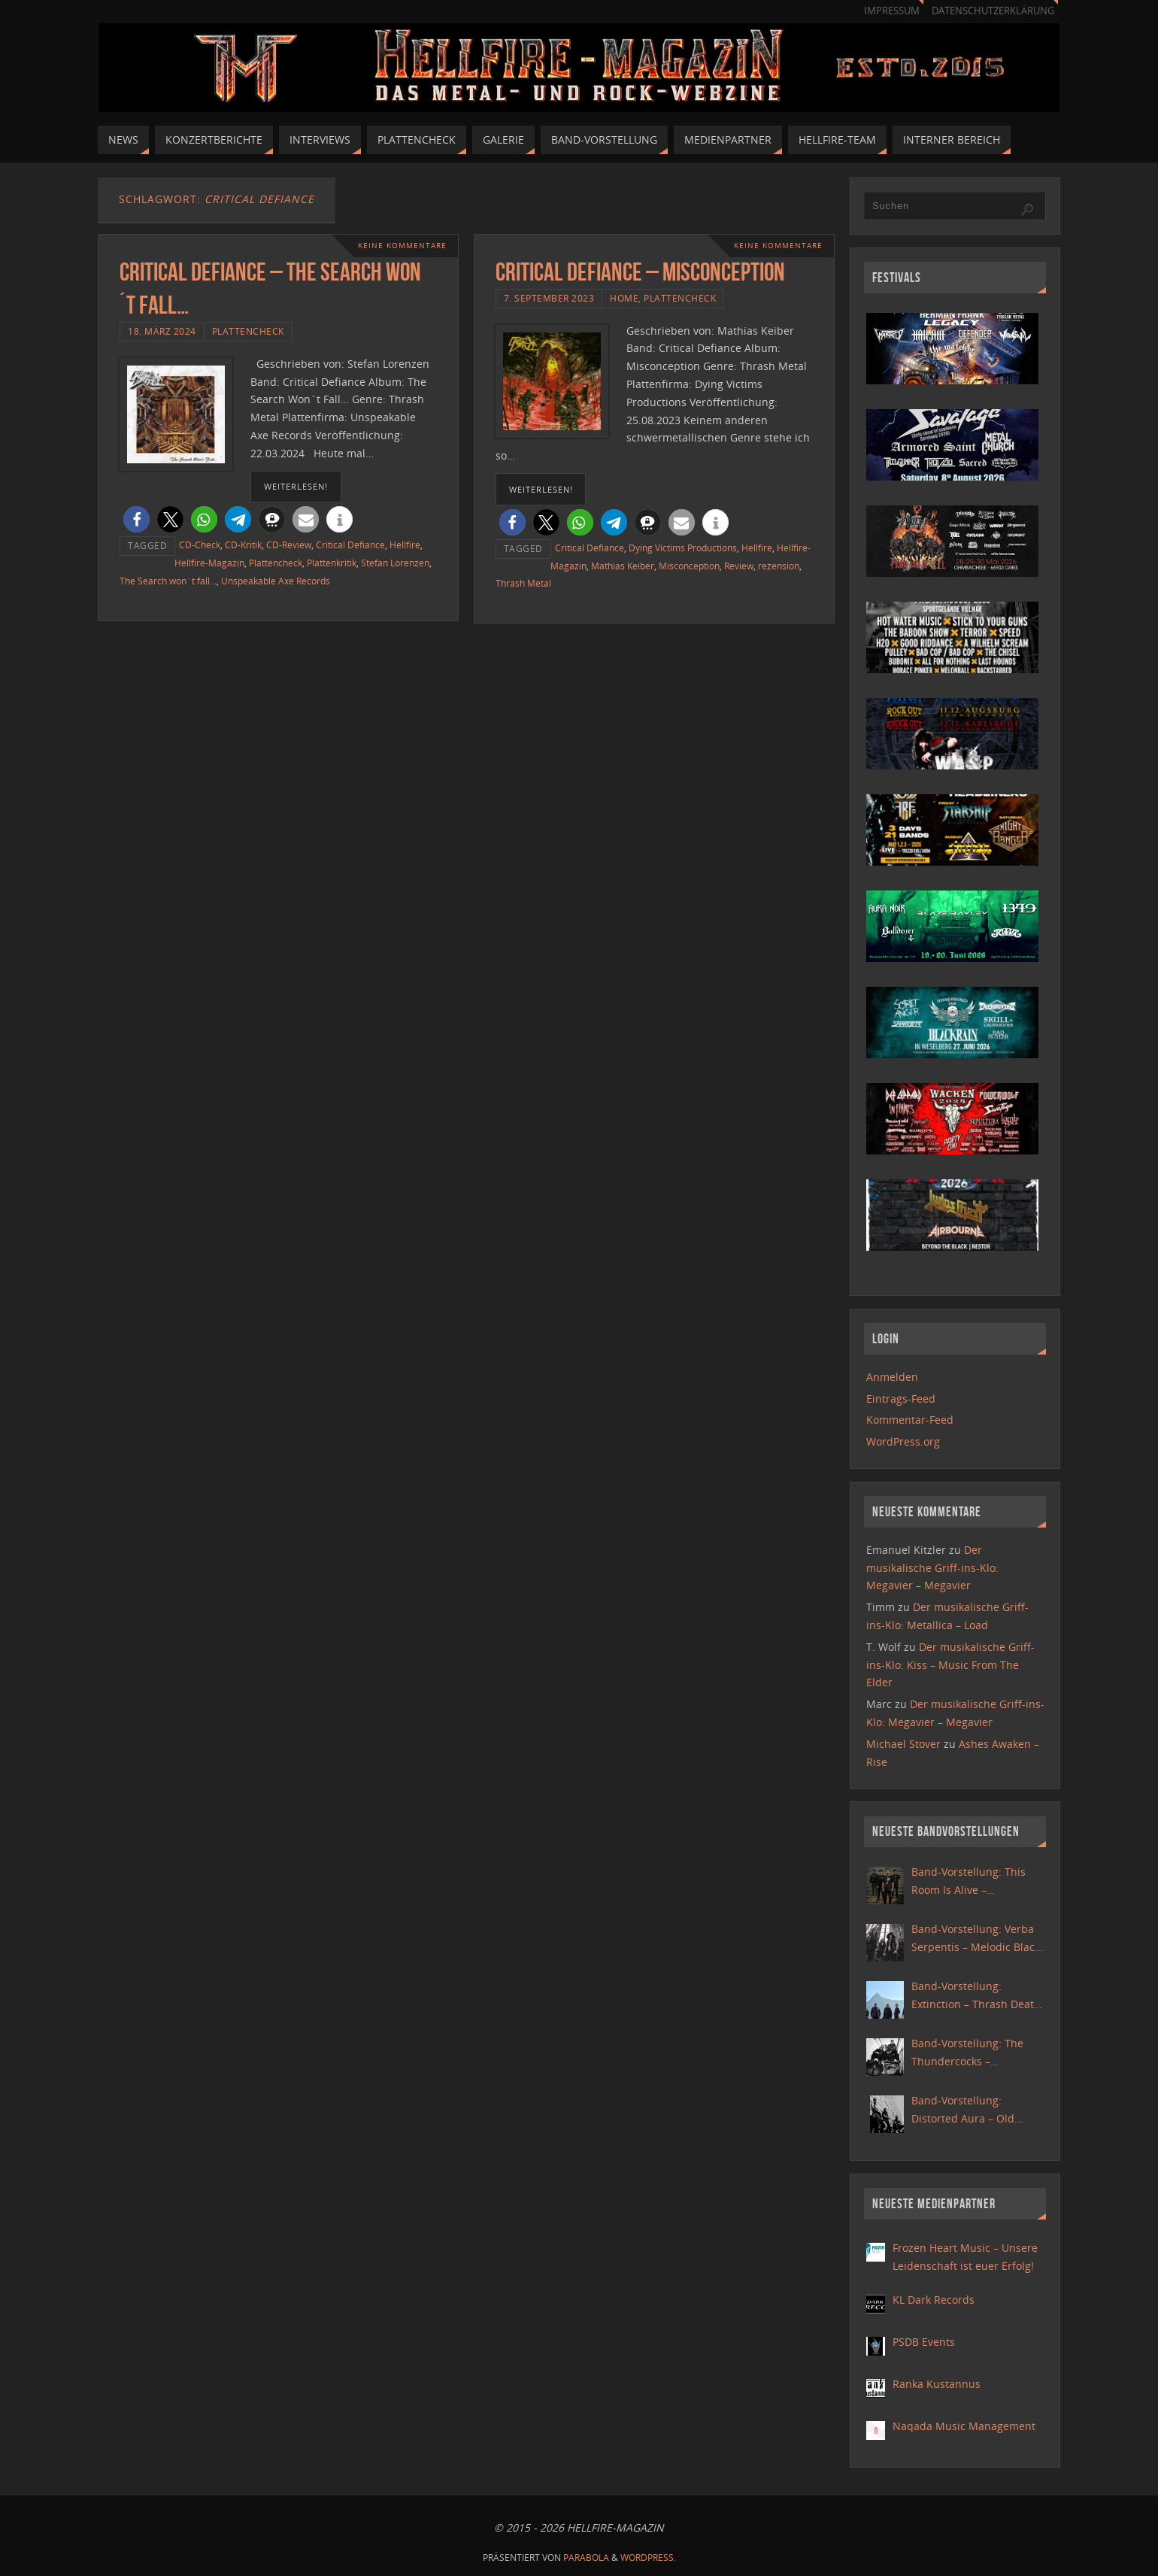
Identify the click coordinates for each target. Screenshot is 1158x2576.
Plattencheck (248, 331)
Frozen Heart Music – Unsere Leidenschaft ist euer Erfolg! (965, 2257)
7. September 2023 (549, 298)
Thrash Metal (523, 583)
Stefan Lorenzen (395, 563)
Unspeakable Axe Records (275, 581)
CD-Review (288, 545)
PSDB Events (924, 2342)
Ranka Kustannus (937, 2384)
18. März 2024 (162, 331)
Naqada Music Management (964, 2426)
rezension (778, 566)
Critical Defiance (350, 545)
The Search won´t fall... (168, 581)
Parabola (586, 2557)
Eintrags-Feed (900, 1398)
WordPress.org (903, 1441)
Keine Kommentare (402, 245)
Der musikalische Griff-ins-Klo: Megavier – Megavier (932, 1568)
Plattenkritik (331, 563)
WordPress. (648, 2557)
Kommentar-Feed (909, 1419)
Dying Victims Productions (683, 548)
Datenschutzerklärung (993, 11)
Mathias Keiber (622, 566)
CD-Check (199, 545)
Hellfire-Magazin (209, 563)
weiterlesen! (296, 486)
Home (624, 298)
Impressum (892, 11)
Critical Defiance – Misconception (640, 272)
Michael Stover (903, 1744)
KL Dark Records (934, 2299)
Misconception (689, 566)
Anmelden (892, 1377)
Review (738, 566)
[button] (136, 519)
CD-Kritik (243, 545)
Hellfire (405, 545)
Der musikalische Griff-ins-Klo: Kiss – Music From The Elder (950, 1665)
